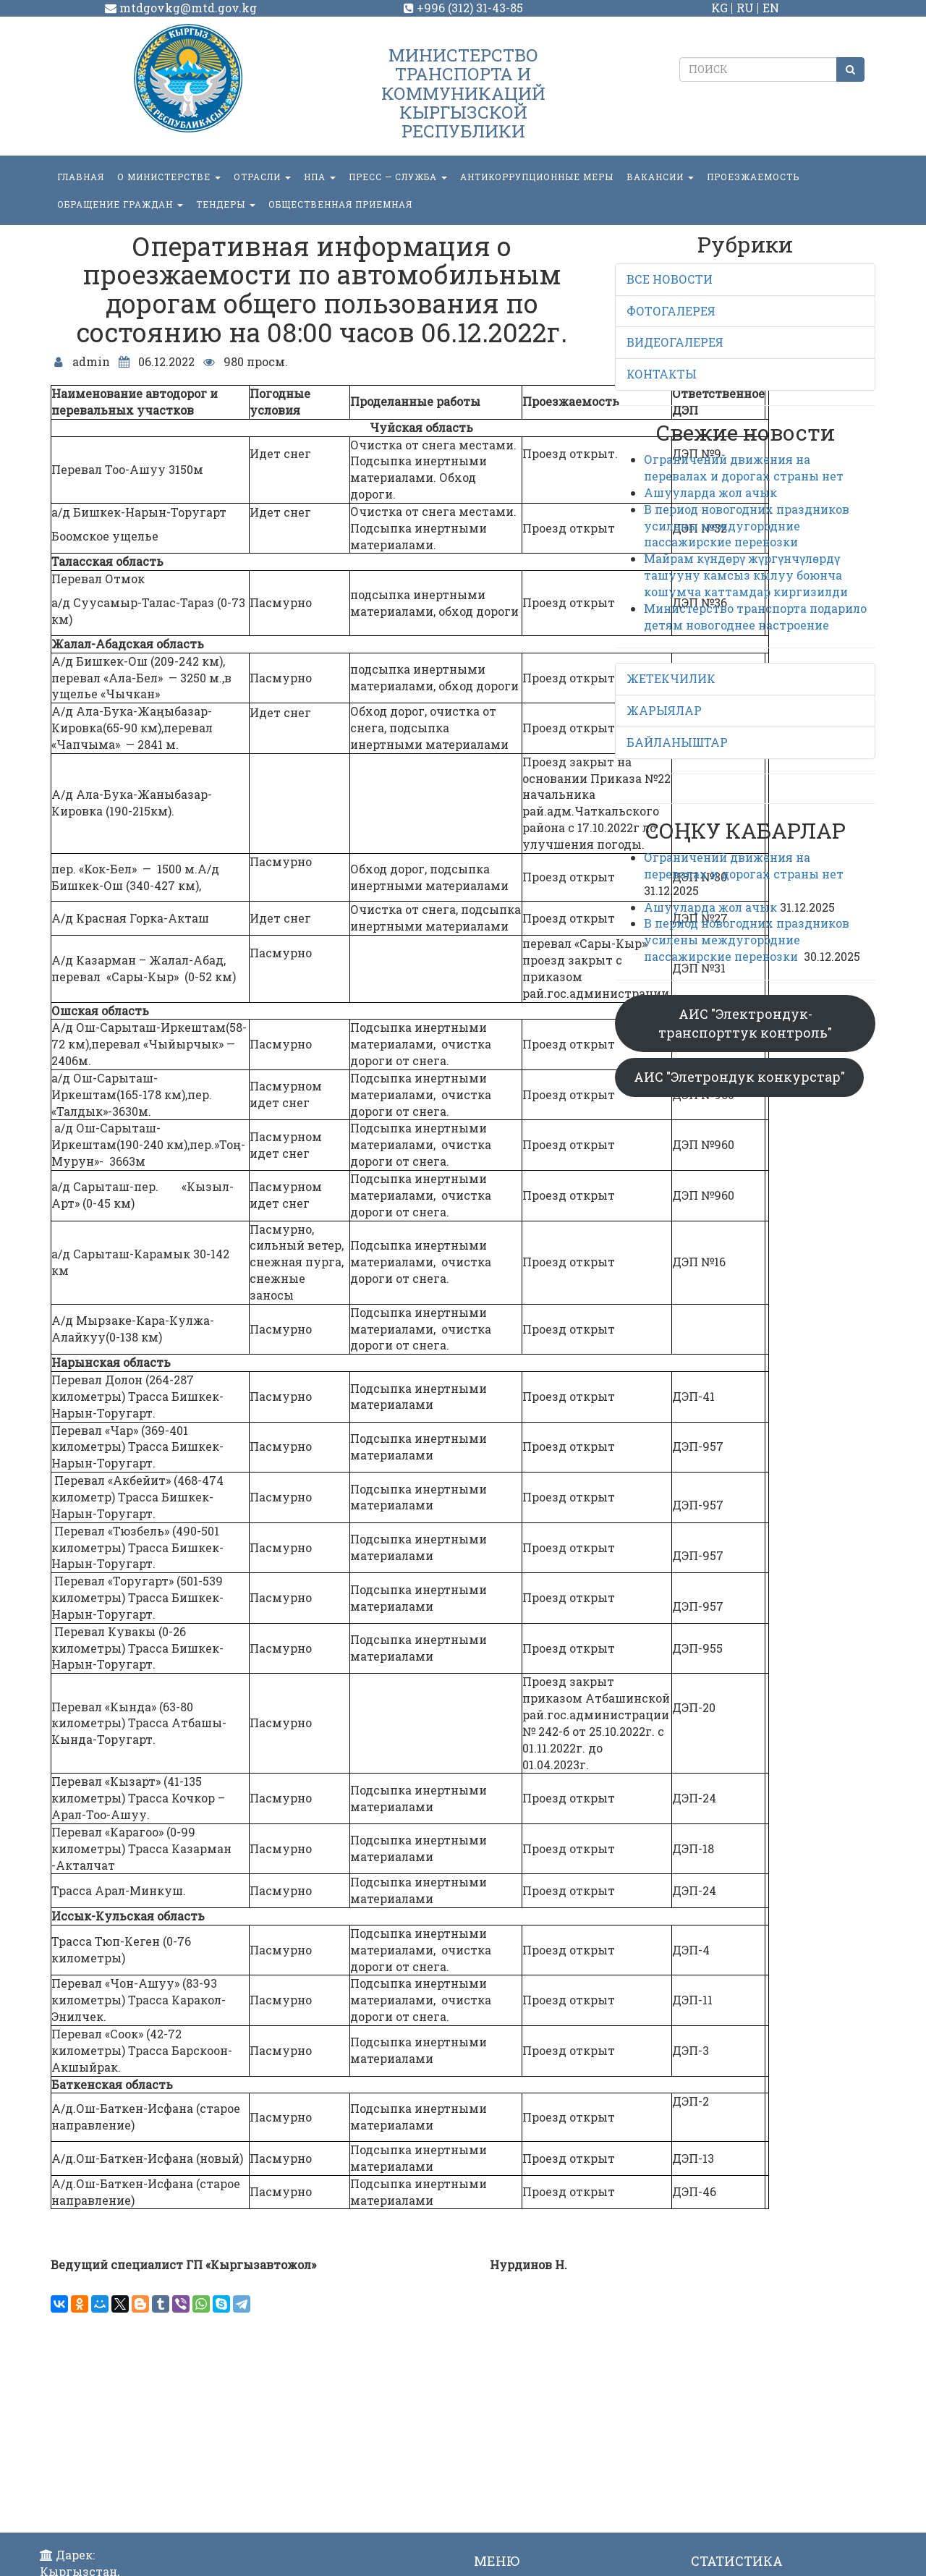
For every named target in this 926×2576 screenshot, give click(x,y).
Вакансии (660, 176)
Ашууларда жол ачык (710, 492)
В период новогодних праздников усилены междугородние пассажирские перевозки (746, 525)
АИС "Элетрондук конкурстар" (739, 1076)
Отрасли (262, 176)
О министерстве (169, 176)
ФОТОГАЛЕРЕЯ (670, 310)
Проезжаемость (753, 176)
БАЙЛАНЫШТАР (677, 742)
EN (771, 7)
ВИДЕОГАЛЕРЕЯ (674, 341)
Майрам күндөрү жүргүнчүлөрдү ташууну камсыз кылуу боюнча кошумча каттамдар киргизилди (746, 575)
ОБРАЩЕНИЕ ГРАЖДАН (120, 204)
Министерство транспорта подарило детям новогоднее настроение (755, 616)
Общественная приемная (340, 204)
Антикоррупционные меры (536, 176)
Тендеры (225, 204)
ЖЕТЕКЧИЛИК (670, 678)
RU (745, 7)
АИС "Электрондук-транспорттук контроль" (745, 1023)
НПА (320, 176)
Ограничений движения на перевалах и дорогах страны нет (744, 467)
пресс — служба (398, 176)
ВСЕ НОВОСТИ (669, 279)
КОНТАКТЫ (661, 373)
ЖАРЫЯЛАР (664, 710)
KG (719, 7)
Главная (80, 176)
